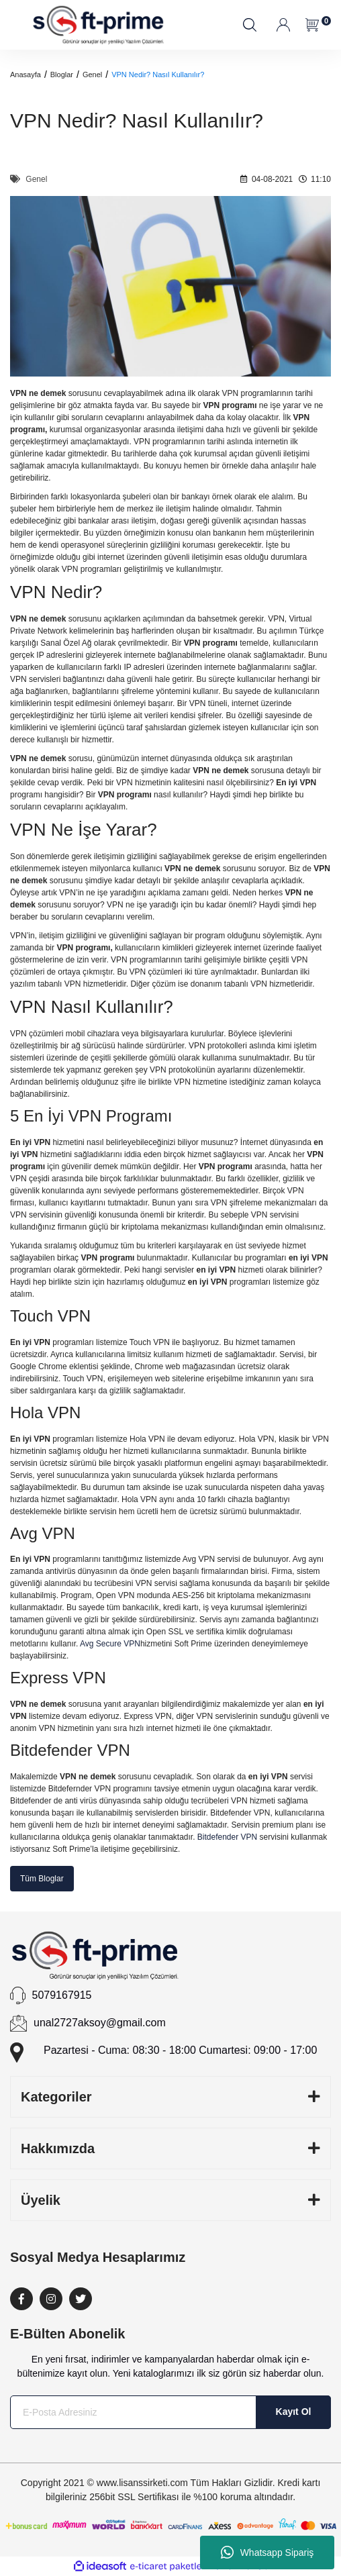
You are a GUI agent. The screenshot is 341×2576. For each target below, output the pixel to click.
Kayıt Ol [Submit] (293, 2411)
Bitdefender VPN (227, 1837)
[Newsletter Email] (170, 2412)
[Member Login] (284, 25)
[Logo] (99, 25)
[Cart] (313, 25)
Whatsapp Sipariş (267, 2552)
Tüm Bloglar (42, 1878)
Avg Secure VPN (110, 1643)
